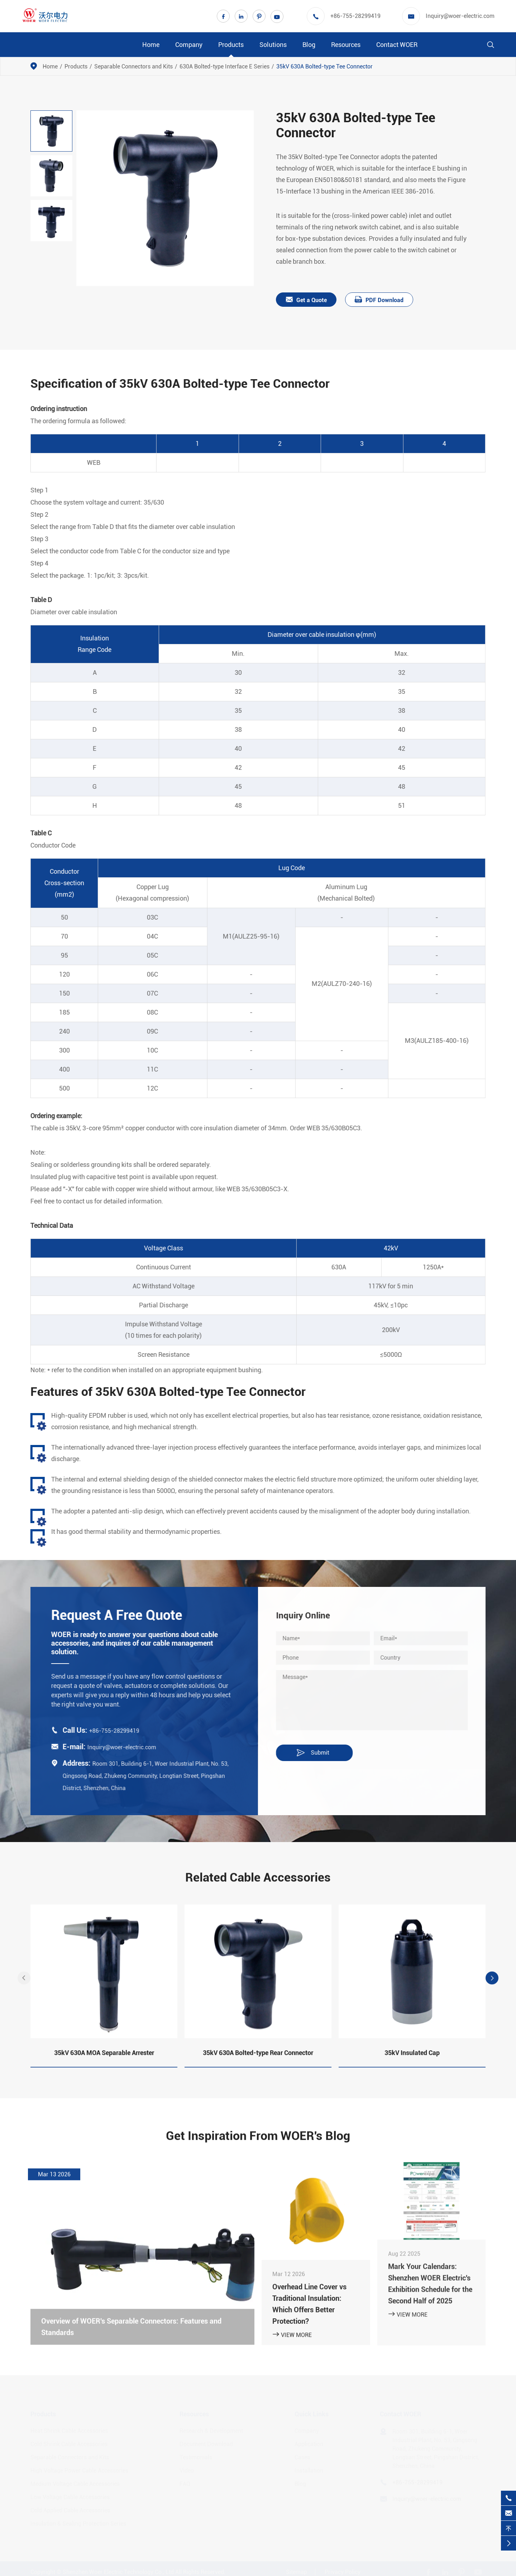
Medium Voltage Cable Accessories (75, 2482)
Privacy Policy (342, 2571)
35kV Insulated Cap (412, 2058)
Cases (302, 2456)
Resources (345, 44)
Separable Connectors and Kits (133, 66)
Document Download (206, 2442)
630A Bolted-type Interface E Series (224, 66)
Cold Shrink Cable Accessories (69, 2442)
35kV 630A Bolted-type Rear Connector (258, 2058)
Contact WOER (396, 44)
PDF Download (379, 300)
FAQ (185, 2482)
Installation (309, 2469)
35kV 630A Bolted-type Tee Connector (324, 66)
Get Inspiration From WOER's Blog (258, 2141)
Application (309, 2442)
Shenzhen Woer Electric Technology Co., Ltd (118, 2571)
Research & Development (211, 2429)
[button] (24, 1983)
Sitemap (296, 2571)
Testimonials (196, 2456)
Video (187, 2469)
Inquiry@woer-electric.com (460, 16)
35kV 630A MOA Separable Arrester (104, 2058)
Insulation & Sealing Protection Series (78, 2522)
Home (150, 44)
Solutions (273, 44)
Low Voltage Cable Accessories (70, 2495)
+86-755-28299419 (355, 16)
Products (231, 44)
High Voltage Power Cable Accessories (79, 2469)
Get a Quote (306, 300)
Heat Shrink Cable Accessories (69, 2429)
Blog (308, 44)
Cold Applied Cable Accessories (70, 2509)
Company (188, 44)
